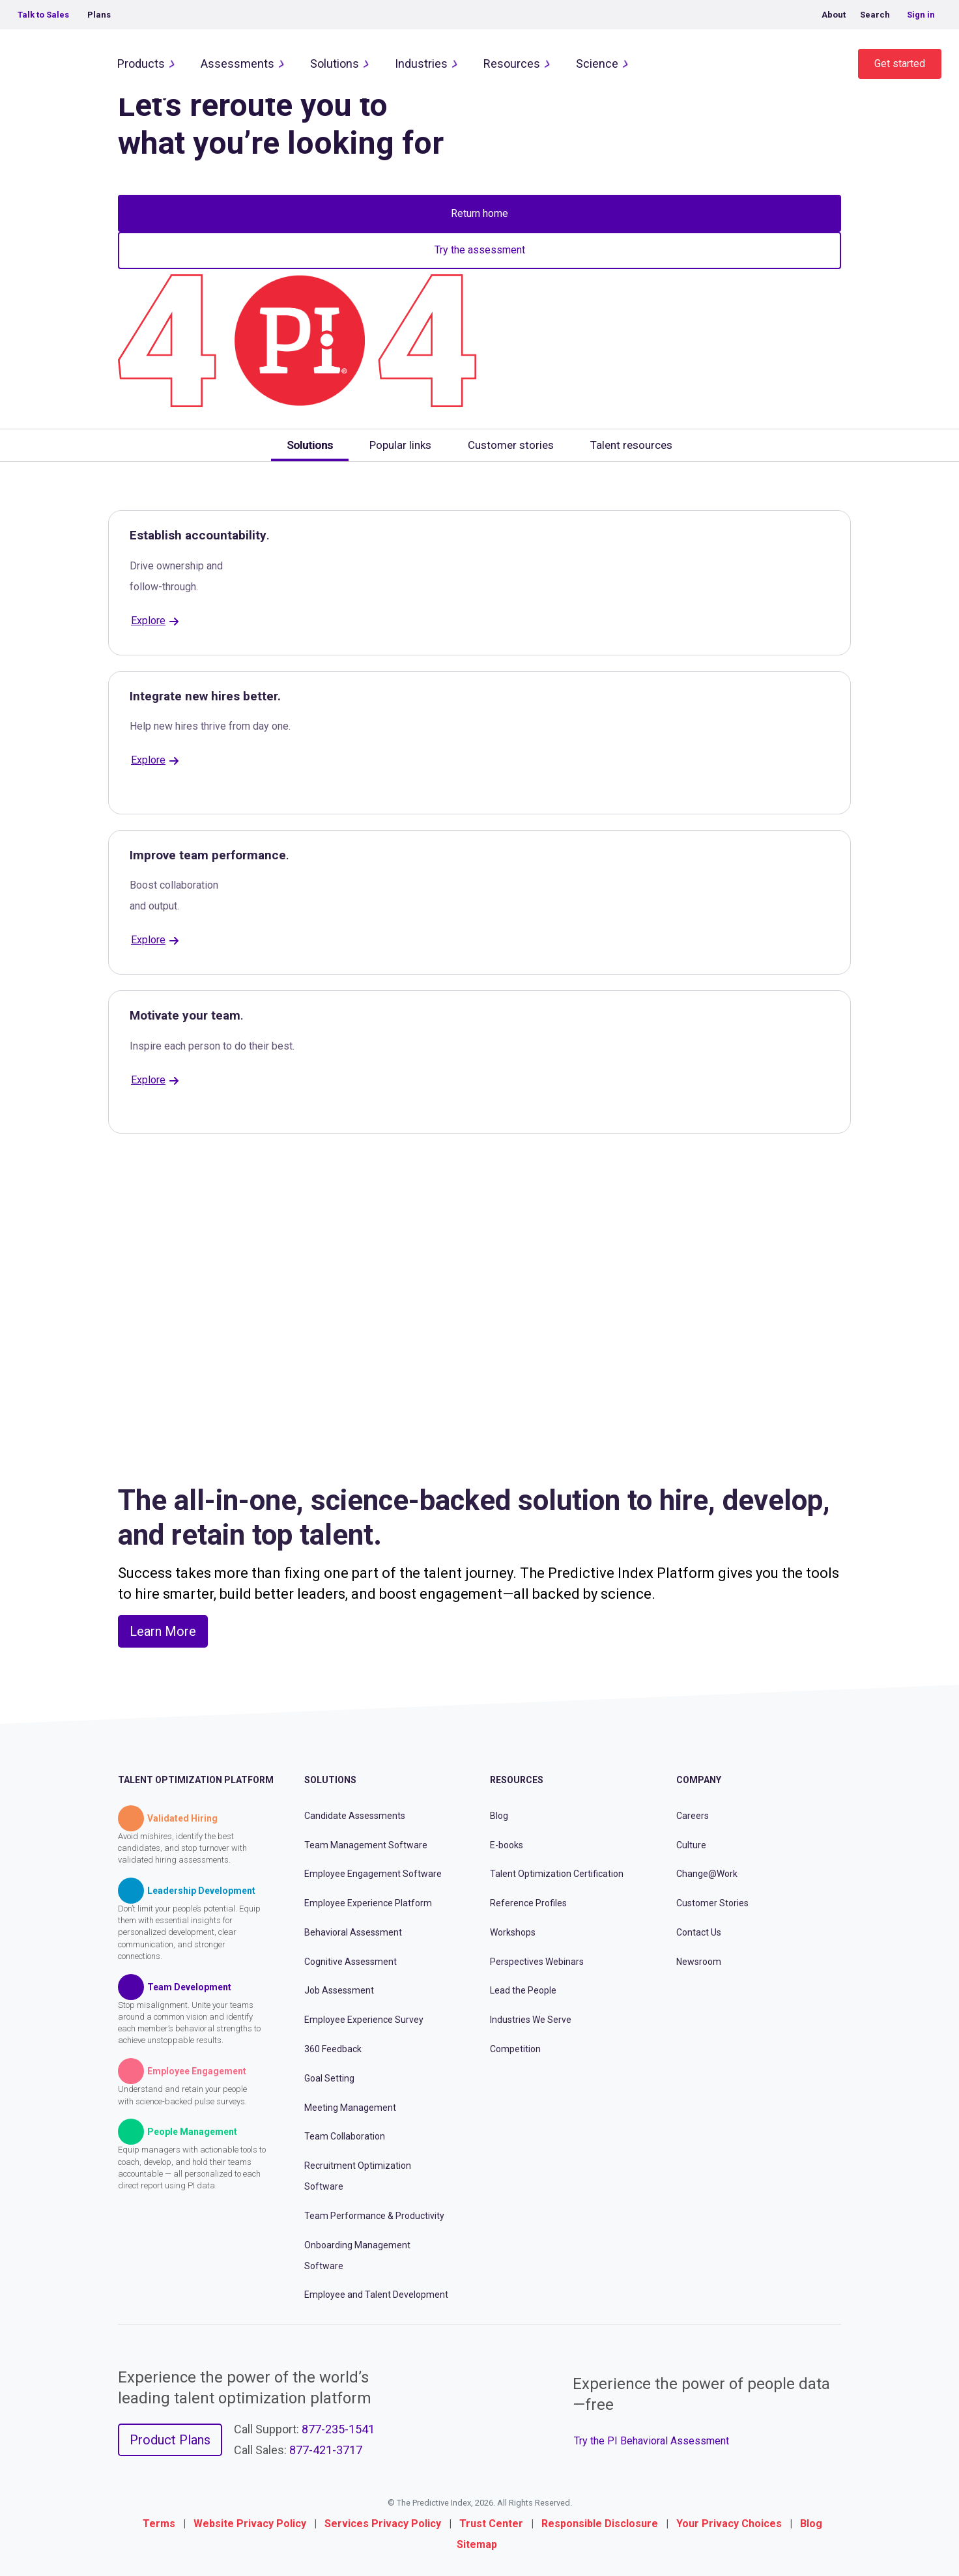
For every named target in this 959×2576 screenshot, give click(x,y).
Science (597, 63)
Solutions (334, 63)
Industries (421, 63)
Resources (511, 63)
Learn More (163, 1631)
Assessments (237, 63)
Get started (899, 63)
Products (141, 63)
